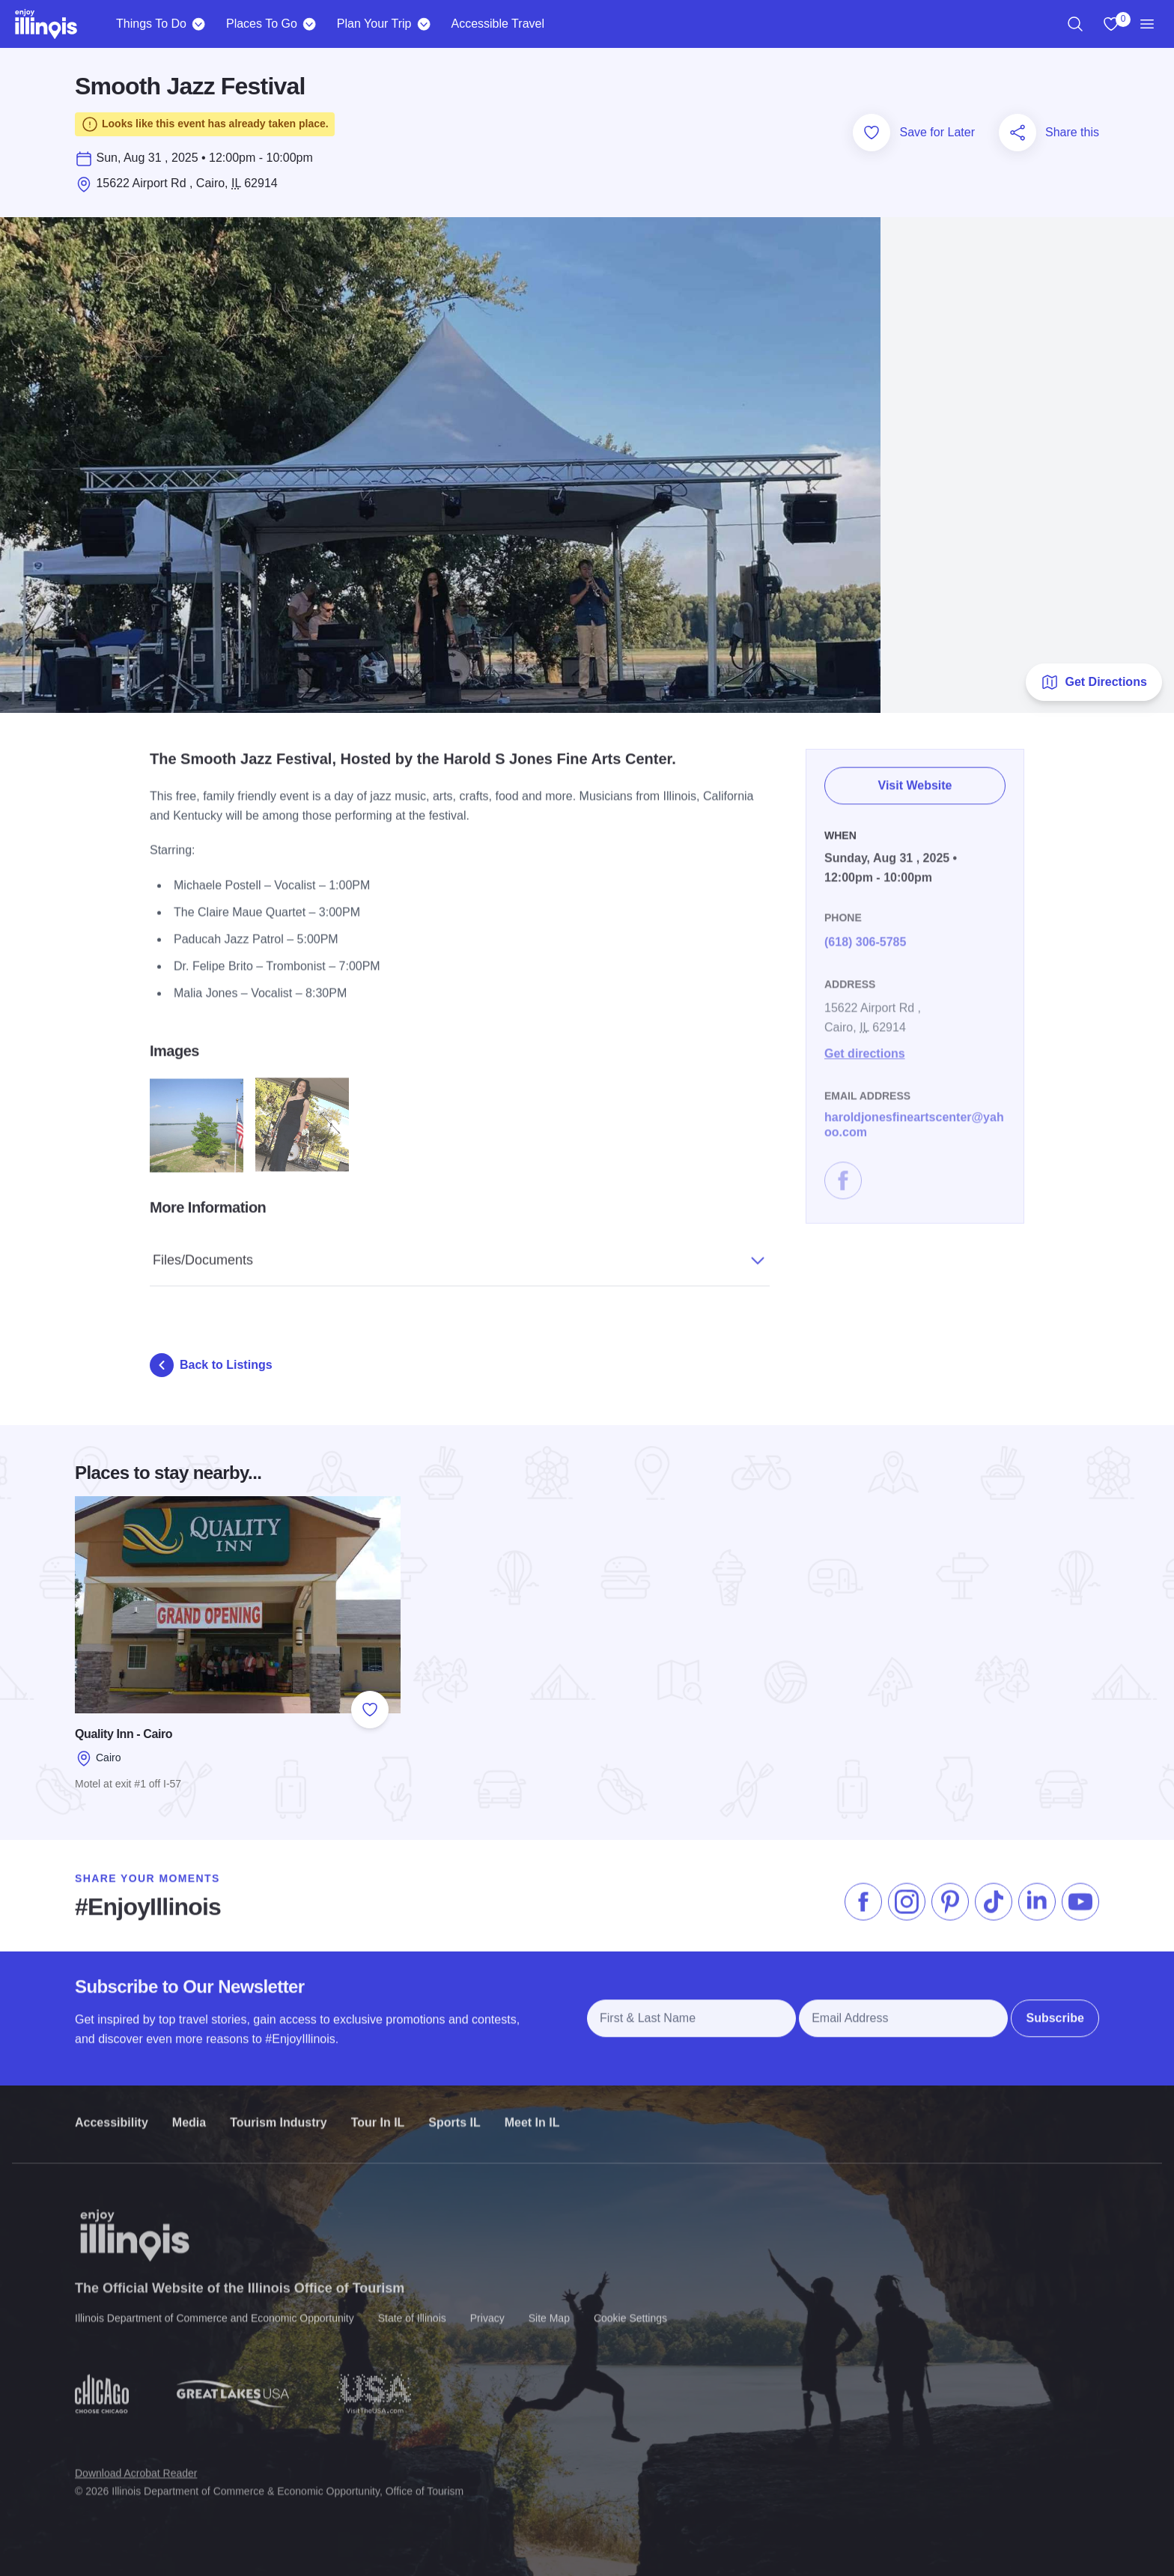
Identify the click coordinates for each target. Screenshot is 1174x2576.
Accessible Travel (497, 23)
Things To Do (151, 23)
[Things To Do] (198, 24)
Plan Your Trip (374, 23)
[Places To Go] (309, 24)
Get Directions (1093, 682)
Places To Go (261, 23)
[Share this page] (1017, 132)
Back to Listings (211, 1365)
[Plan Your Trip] (423, 24)
